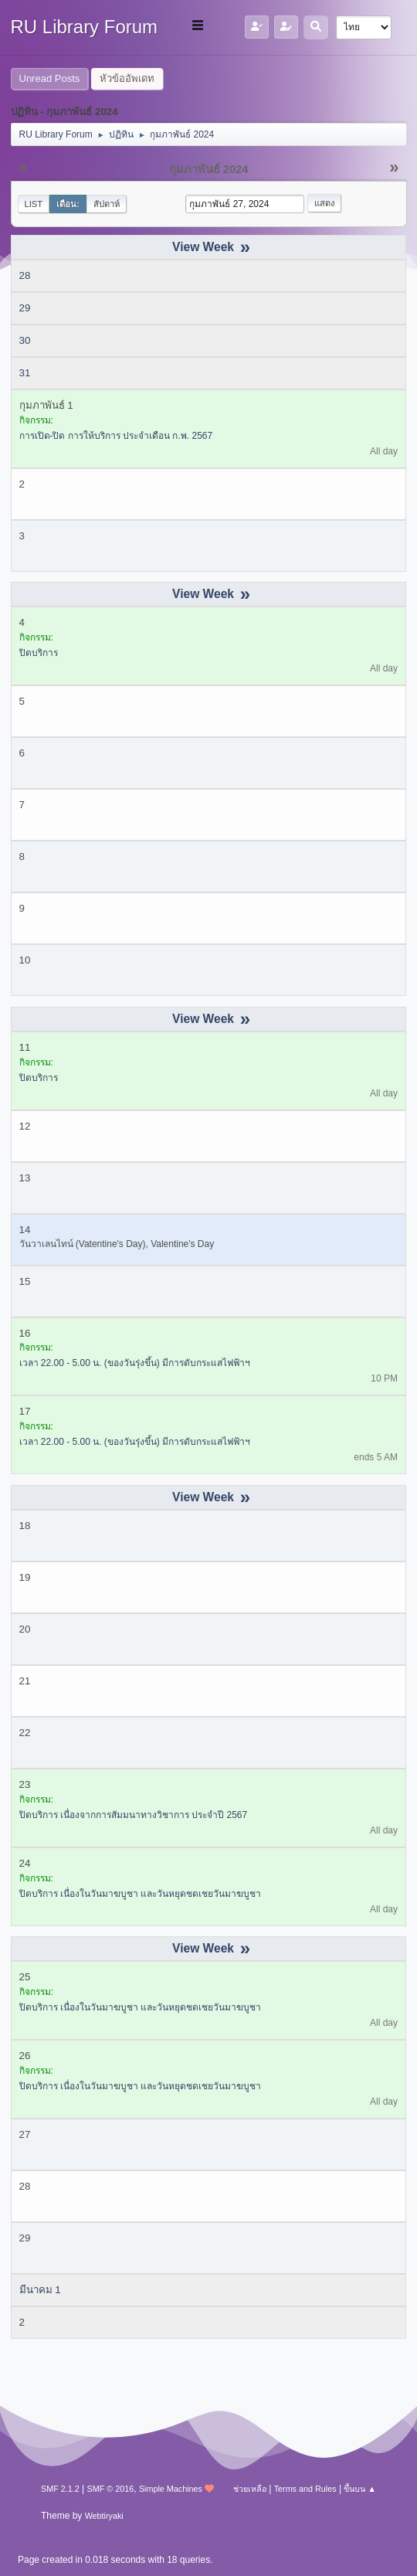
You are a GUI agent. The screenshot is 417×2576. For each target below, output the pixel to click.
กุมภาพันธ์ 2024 (209, 169)
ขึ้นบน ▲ (360, 2488)
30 (25, 340)
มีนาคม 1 (40, 2290)
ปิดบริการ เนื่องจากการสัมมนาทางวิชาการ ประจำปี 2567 (133, 1815)
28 (25, 275)
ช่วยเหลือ (249, 2488)
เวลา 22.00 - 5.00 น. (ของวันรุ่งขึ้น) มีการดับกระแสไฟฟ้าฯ (135, 1363)
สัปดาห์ (106, 204)
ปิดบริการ (38, 652)
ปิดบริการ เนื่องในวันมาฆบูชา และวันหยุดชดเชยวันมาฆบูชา (140, 1893)
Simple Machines (170, 2488)
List (34, 204)
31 (25, 373)
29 (25, 308)
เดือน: (68, 204)
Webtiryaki (104, 2515)
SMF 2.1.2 (60, 2488)
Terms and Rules (305, 2488)
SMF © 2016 (110, 2488)
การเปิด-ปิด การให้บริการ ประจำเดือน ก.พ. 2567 (116, 435)
